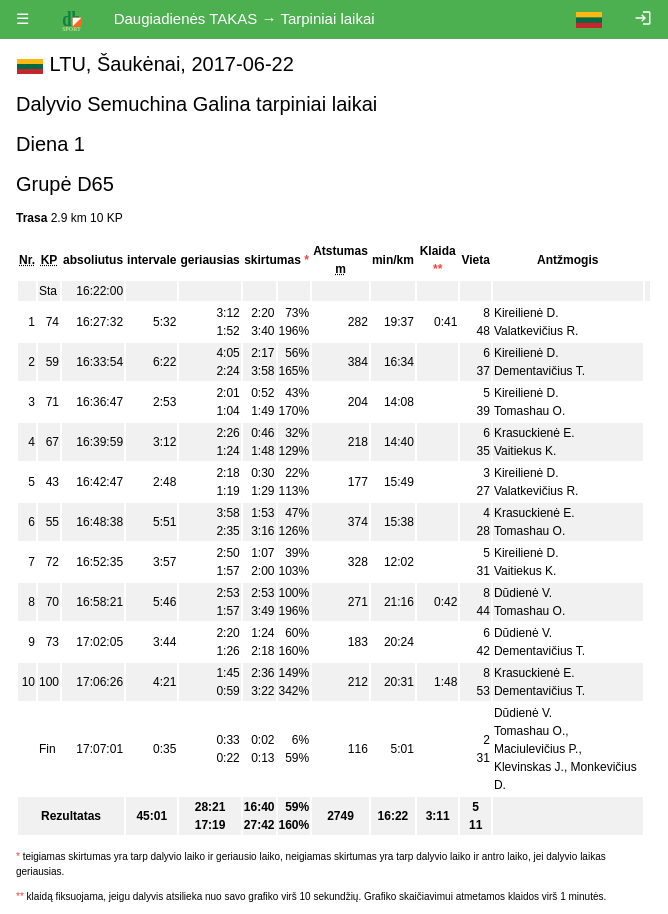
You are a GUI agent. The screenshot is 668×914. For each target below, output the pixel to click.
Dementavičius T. (539, 371)
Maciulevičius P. (536, 749)
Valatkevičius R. (536, 331)
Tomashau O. (529, 411)
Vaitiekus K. (525, 451)
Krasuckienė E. (534, 433)
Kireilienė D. (526, 313)
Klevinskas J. (529, 767)
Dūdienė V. (523, 593)
